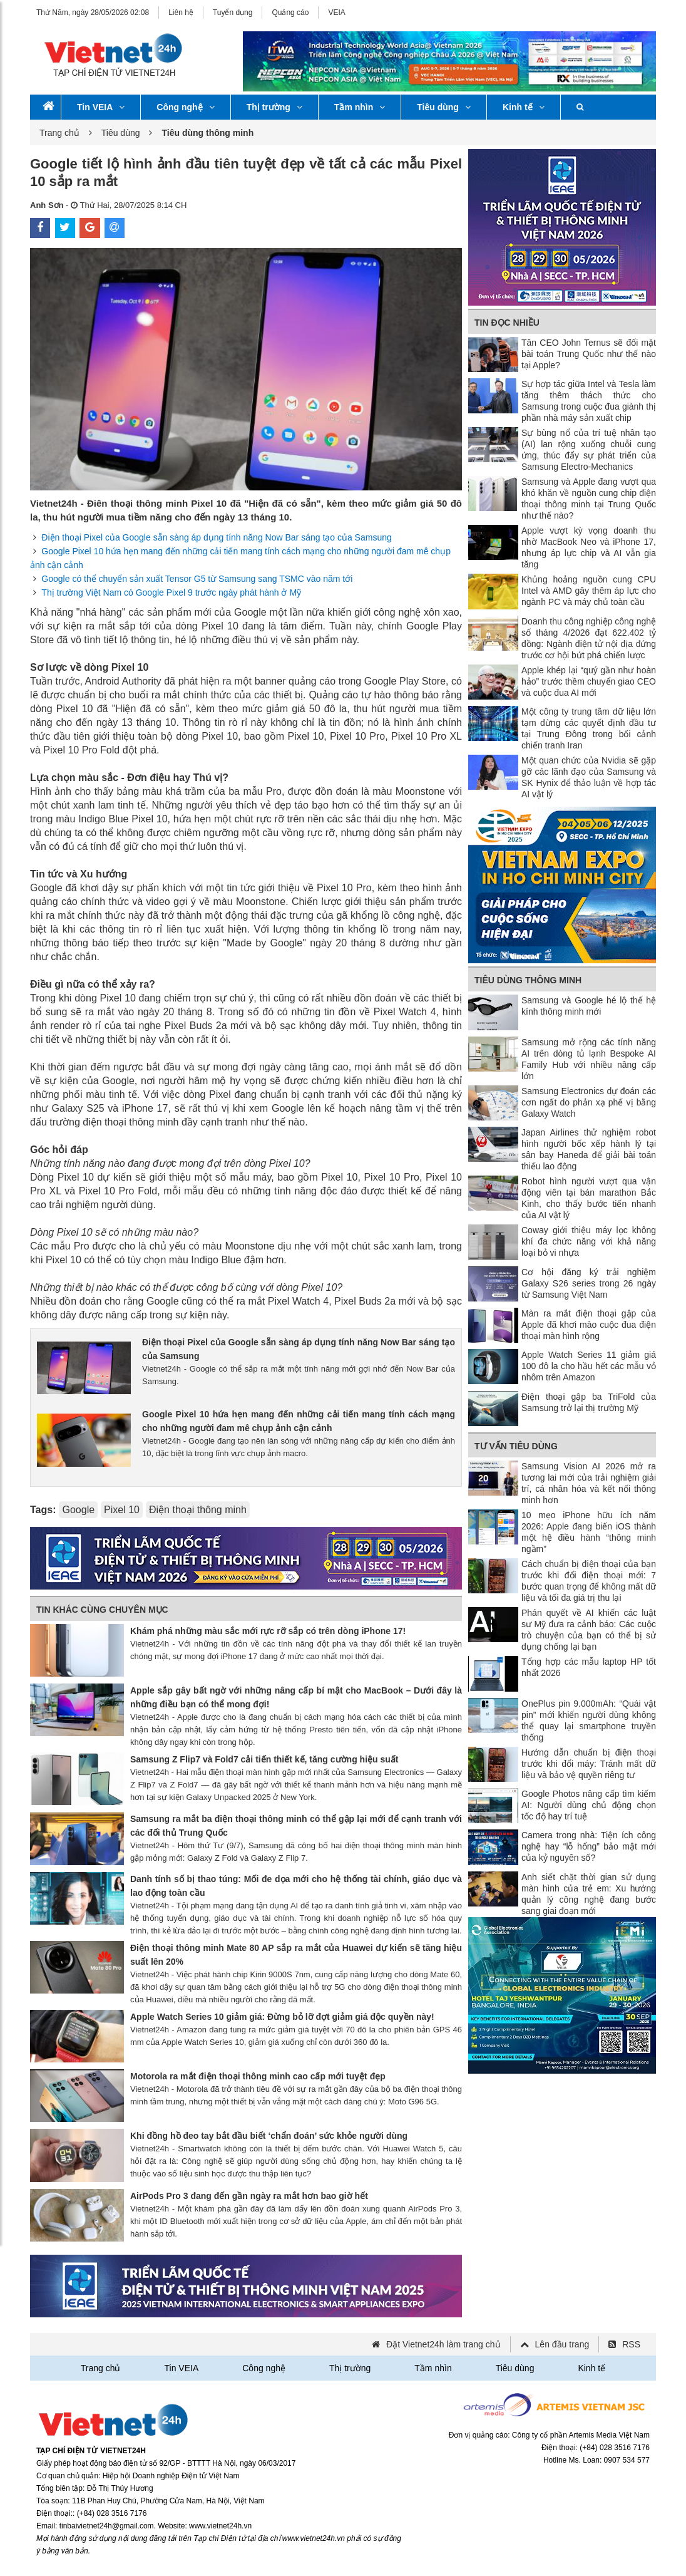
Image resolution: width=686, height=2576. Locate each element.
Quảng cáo (290, 12)
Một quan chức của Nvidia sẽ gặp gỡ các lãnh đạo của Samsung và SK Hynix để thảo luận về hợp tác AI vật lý (588, 777)
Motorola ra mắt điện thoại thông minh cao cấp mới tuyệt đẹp (258, 2076)
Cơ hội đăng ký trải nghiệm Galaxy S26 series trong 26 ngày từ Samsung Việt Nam (588, 1283)
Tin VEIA (101, 107)
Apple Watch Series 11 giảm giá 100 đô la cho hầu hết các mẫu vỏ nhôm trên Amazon (588, 1366)
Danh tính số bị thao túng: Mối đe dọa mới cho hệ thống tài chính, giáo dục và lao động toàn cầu (296, 1886)
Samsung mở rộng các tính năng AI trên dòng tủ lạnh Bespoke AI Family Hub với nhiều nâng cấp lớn (588, 1059)
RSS (631, 2344)
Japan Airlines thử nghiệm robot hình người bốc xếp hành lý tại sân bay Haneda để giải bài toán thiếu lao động (588, 1149)
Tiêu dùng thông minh (527, 980)
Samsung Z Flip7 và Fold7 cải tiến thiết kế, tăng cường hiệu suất (264, 1759)
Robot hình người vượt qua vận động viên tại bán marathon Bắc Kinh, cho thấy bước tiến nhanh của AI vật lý (588, 1198)
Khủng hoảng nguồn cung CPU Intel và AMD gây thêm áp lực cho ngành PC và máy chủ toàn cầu (588, 590)
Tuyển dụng (233, 12)
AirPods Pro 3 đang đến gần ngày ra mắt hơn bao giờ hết (249, 2196)
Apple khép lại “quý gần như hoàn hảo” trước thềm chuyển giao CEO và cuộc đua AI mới (588, 681)
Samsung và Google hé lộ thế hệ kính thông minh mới (588, 1005)
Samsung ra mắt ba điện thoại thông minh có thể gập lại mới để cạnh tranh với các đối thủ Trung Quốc (296, 1826)
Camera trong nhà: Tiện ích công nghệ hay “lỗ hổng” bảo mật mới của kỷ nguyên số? (588, 1846)
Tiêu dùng (444, 107)
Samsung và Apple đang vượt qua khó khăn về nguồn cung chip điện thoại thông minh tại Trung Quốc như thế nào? (588, 498)
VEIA (336, 12)
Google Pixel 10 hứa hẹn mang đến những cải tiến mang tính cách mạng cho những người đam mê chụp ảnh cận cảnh (298, 1421)
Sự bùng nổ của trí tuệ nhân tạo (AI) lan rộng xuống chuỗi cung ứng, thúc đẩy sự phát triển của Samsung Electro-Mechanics (588, 450)
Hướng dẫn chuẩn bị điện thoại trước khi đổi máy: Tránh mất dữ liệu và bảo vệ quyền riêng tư (588, 1763)
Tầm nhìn (359, 107)
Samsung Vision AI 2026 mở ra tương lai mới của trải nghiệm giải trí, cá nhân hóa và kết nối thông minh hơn (588, 1483)
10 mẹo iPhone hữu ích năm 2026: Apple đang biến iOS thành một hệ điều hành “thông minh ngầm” (588, 1532)
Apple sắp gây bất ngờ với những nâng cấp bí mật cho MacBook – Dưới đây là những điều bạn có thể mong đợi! (296, 1697)
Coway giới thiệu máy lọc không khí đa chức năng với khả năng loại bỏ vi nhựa (588, 1241)
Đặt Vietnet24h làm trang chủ (443, 2344)
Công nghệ (185, 107)
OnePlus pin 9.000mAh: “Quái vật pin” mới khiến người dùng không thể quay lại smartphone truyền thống (588, 1720)
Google (78, 1509)
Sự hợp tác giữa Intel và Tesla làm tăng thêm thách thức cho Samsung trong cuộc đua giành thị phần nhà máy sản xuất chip (588, 401)
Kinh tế (524, 107)
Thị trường (274, 107)
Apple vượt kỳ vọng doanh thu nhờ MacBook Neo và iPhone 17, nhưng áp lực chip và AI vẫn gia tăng (588, 547)
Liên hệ (180, 12)
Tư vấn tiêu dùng (516, 1446)
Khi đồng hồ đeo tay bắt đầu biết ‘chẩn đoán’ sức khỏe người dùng (268, 2136)
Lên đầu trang (562, 2344)
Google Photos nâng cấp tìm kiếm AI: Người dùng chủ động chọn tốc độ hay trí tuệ (588, 1805)
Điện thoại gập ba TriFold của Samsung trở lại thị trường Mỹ (588, 1402)
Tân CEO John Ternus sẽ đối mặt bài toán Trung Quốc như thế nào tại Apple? (588, 354)
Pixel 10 (122, 1509)
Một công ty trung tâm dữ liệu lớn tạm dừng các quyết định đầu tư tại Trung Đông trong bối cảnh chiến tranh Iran (588, 728)
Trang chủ (59, 133)
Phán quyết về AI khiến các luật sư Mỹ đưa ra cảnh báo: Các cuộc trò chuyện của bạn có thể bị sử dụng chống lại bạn (588, 1630)
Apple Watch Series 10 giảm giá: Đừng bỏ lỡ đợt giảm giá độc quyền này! (282, 2017)
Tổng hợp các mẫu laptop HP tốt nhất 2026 (588, 1667)
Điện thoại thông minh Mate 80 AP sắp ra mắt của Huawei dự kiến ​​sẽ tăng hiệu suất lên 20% (296, 1955)
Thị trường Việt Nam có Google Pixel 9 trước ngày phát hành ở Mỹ (171, 592)
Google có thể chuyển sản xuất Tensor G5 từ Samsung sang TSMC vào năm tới (196, 579)
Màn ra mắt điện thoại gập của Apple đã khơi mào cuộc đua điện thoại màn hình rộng (588, 1324)
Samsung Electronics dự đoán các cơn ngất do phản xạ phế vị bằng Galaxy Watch (588, 1102)
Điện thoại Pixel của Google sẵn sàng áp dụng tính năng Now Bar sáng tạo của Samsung (216, 537)
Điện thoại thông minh (198, 1509)
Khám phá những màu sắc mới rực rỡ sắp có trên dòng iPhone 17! (268, 1631)
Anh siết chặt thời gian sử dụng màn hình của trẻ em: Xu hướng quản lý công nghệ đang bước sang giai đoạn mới (588, 1894)
